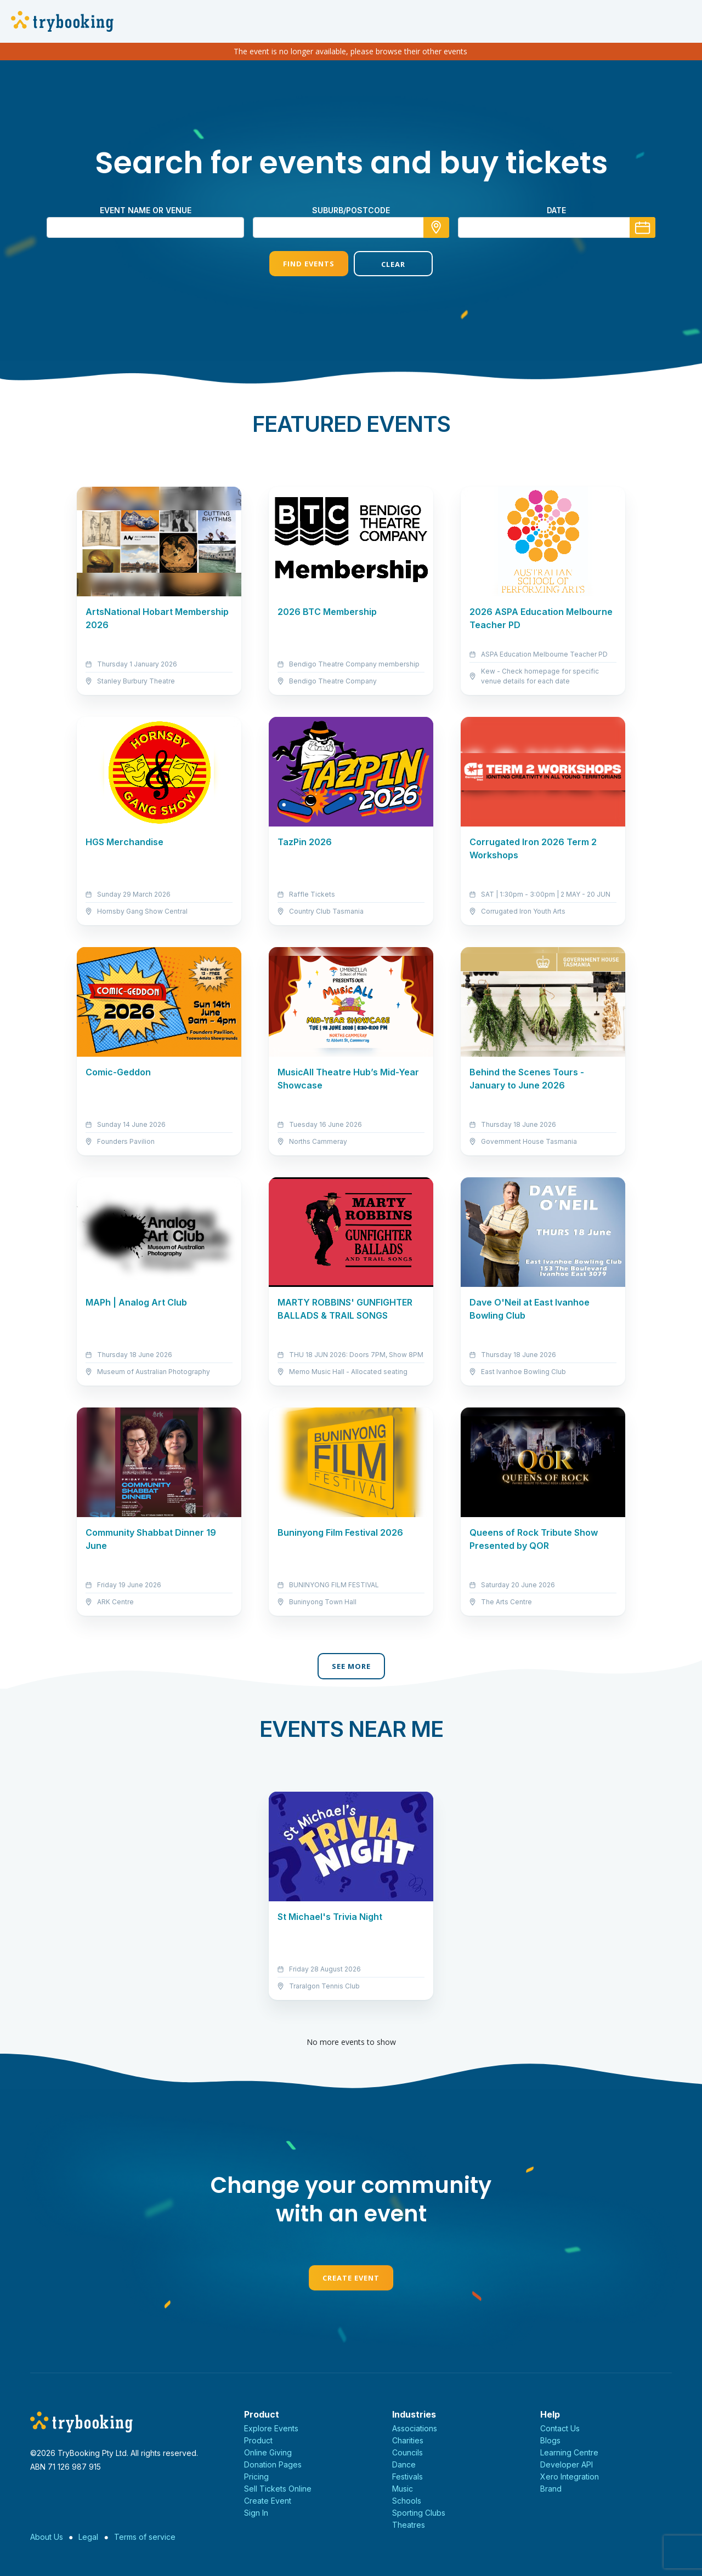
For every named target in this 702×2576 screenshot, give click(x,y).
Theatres (408, 2524)
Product (258, 2440)
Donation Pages (273, 2464)
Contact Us (560, 2428)
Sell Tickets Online (278, 2488)
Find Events (309, 264)
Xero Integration (569, 2476)
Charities (407, 2440)
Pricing (256, 2476)
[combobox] (351, 227)
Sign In (256, 2512)
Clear (393, 264)
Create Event (351, 2278)
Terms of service (145, 2536)
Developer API (566, 2464)
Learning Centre (569, 2452)
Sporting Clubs (418, 2512)
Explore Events (271, 2428)
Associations (414, 2428)
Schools (406, 2500)
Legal (88, 2536)
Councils (407, 2452)
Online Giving (268, 2452)
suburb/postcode (351, 210)
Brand (551, 2488)
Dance (404, 2464)
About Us (46, 2536)
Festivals (407, 2476)
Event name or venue (145, 210)
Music (402, 2488)
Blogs (550, 2440)
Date (556, 210)
